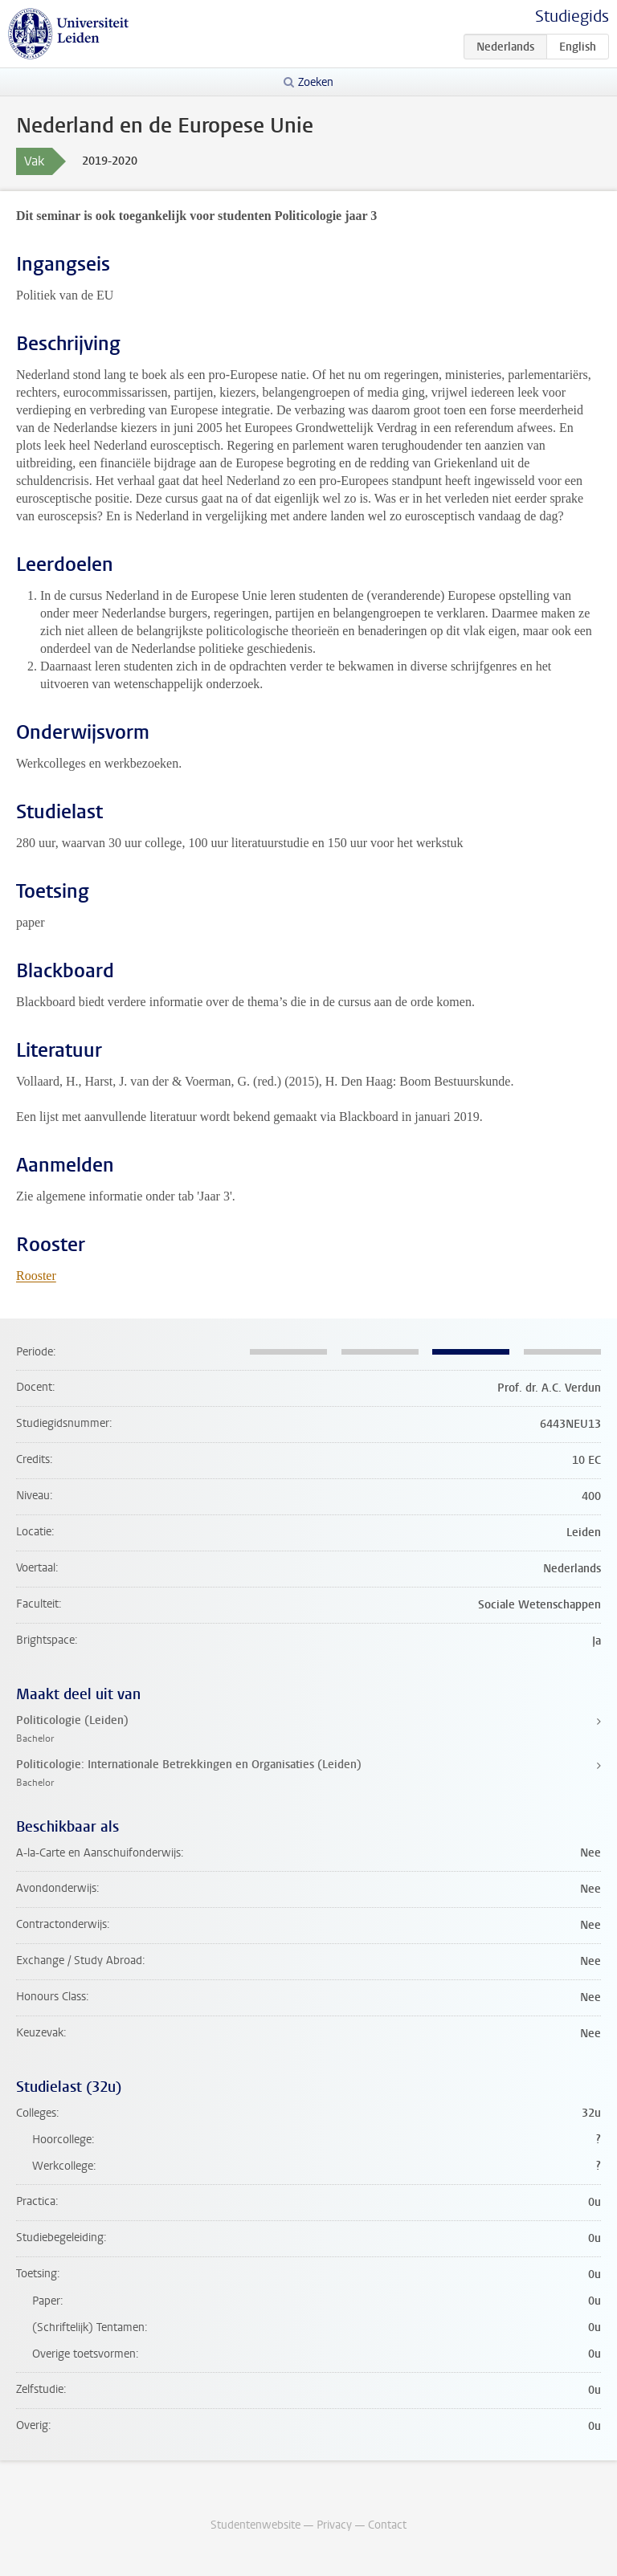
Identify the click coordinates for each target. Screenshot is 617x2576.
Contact (387, 2525)
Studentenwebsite (255, 2525)
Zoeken (315, 82)
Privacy (334, 2525)
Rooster (36, 1275)
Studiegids (572, 16)
